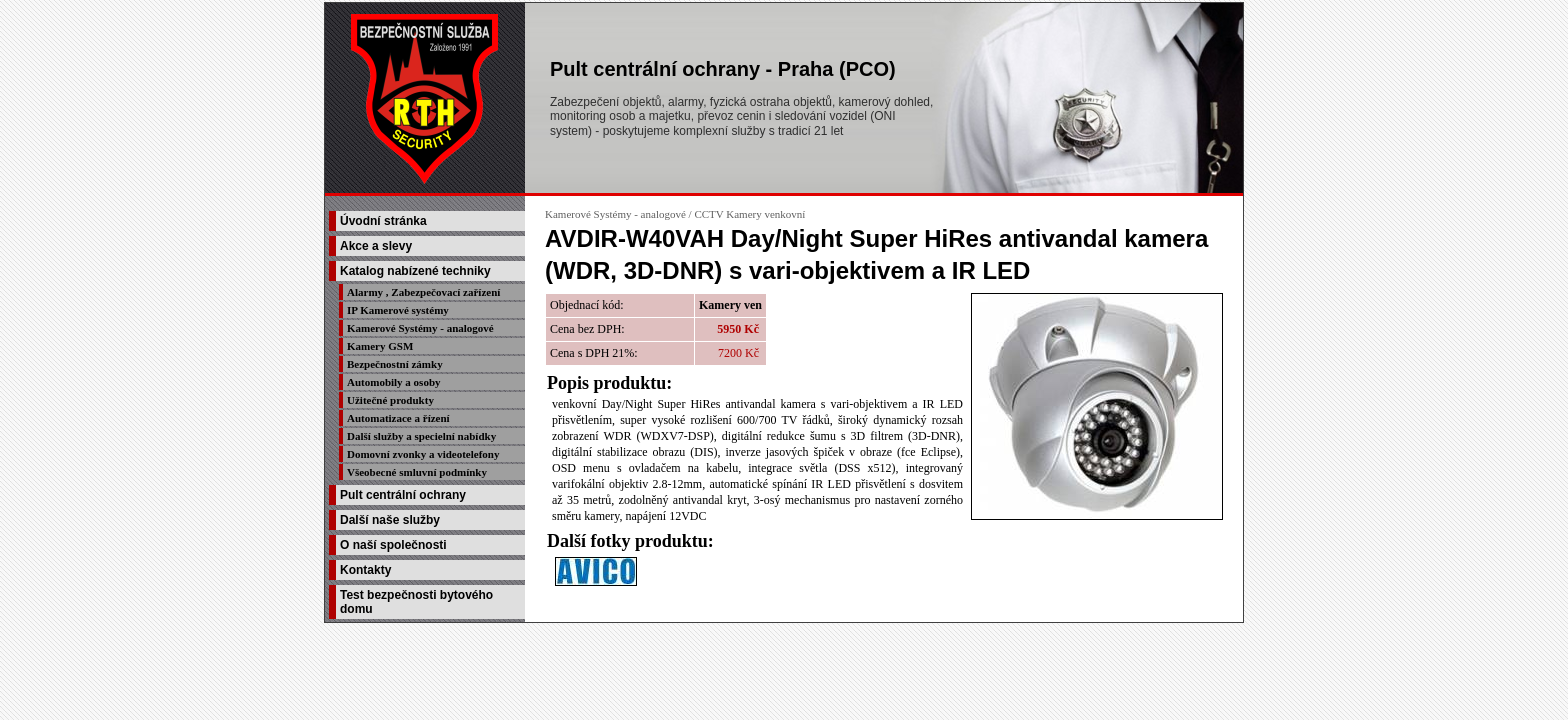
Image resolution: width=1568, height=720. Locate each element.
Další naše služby (390, 520)
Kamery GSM (380, 346)
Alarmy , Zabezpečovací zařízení (423, 292)
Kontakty (365, 570)
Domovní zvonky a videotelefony (423, 454)
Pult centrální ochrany (403, 495)
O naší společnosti (393, 545)
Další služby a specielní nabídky (421, 436)
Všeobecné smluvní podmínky (417, 472)
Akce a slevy (376, 246)
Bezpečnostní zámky (395, 364)
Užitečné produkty (390, 400)
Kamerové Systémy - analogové (420, 328)
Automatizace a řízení (398, 418)
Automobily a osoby (394, 382)
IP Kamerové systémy (398, 310)
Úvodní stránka (383, 221)
